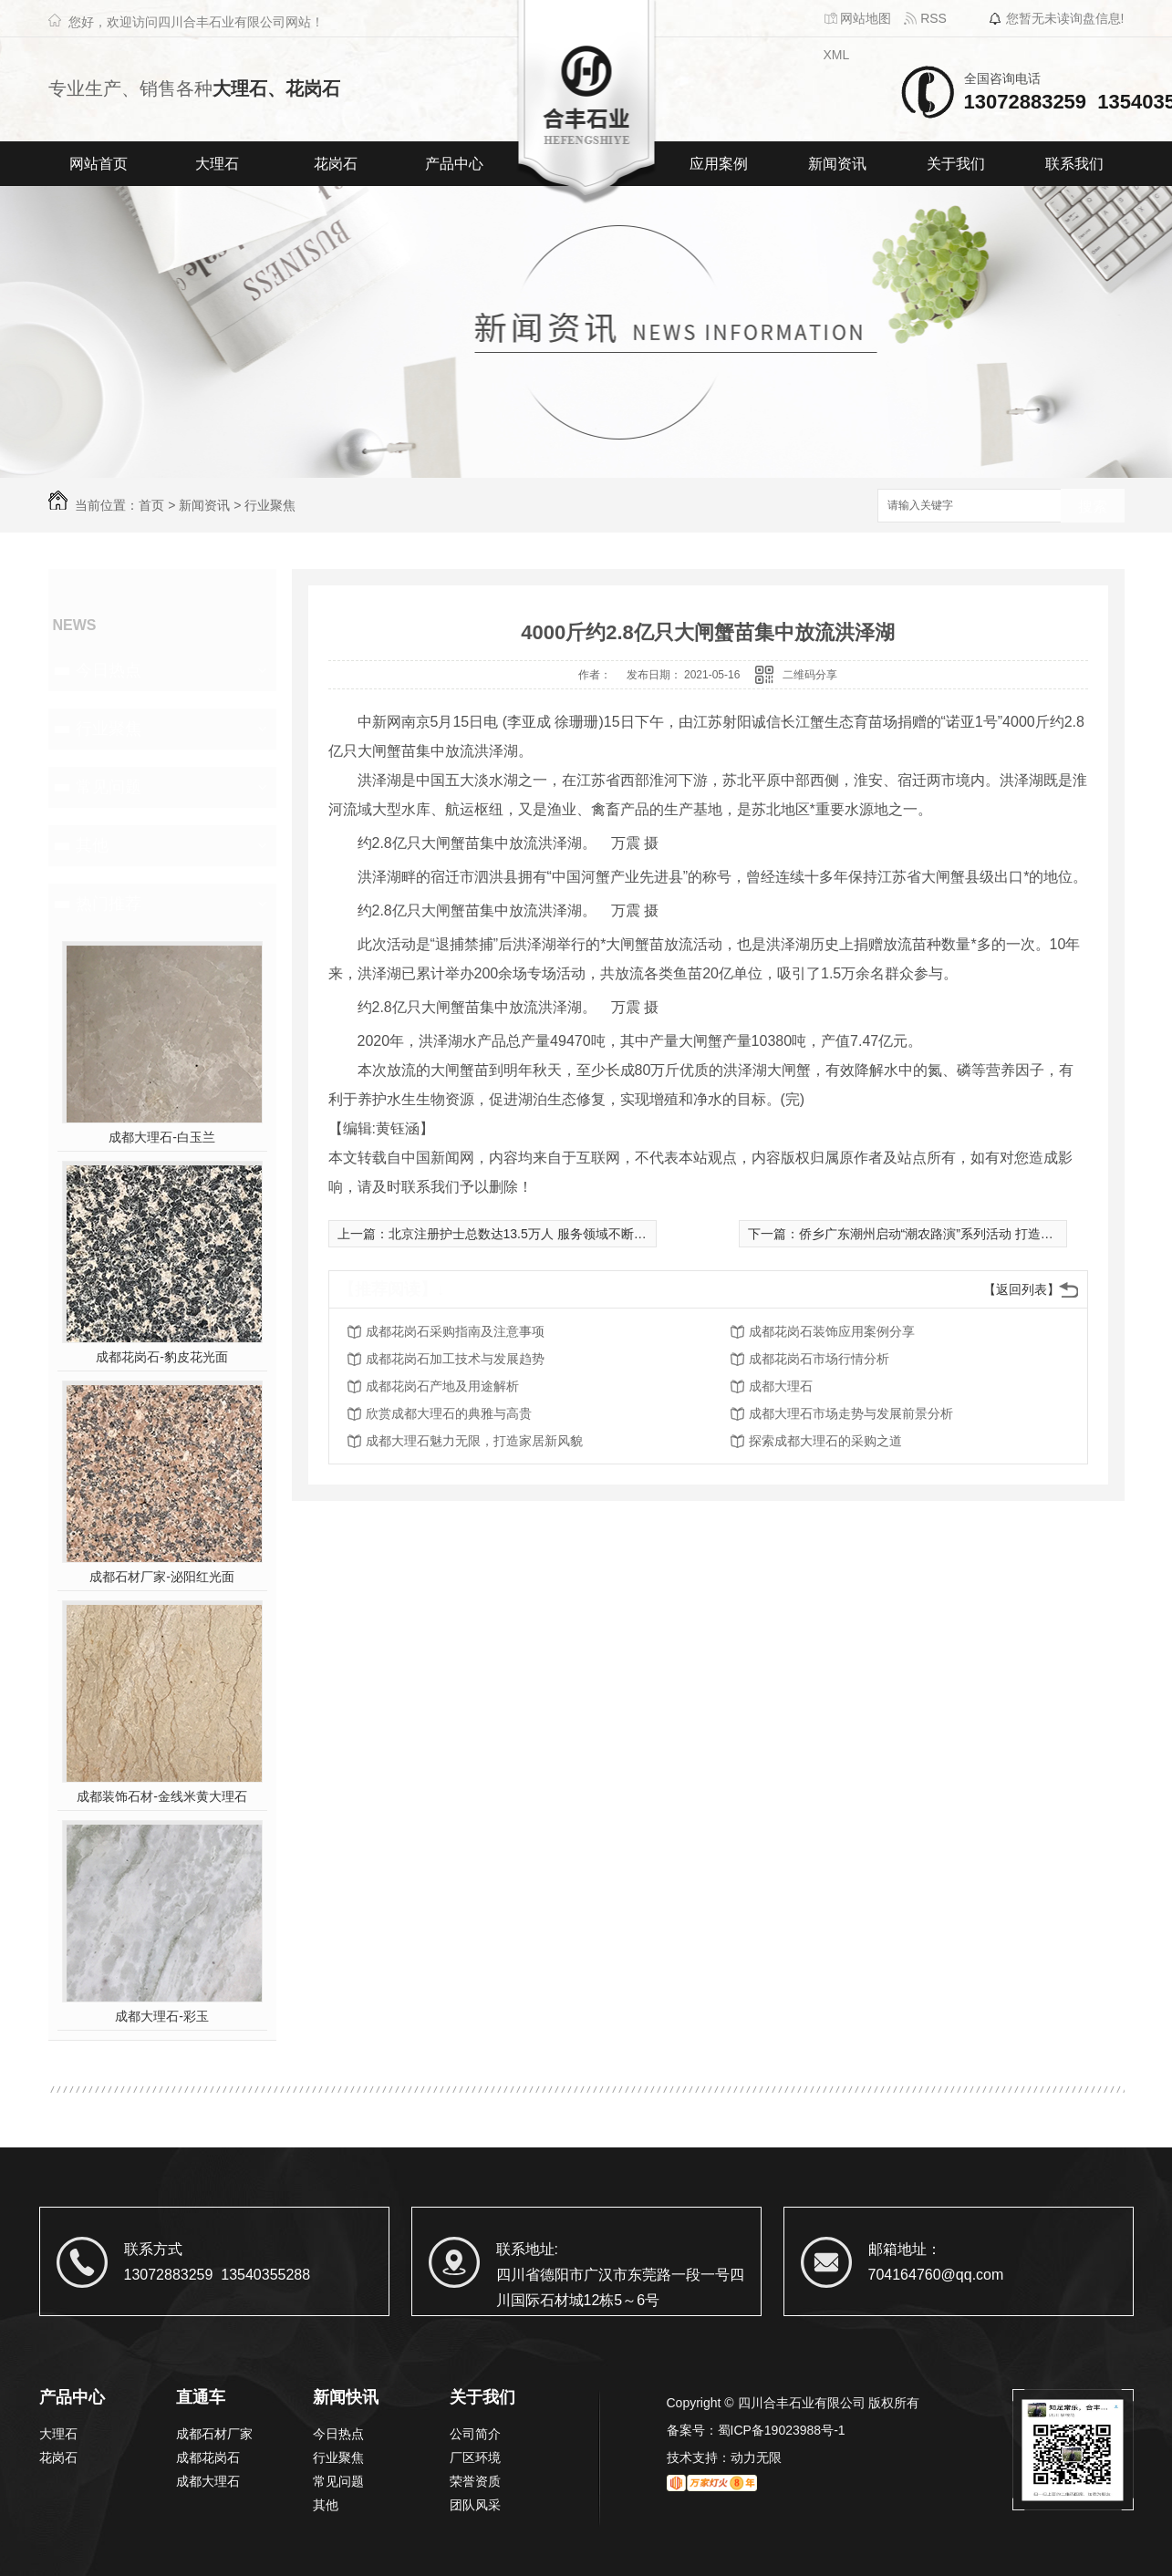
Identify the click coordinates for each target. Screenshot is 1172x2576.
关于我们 (956, 163)
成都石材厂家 (214, 2433)
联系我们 (1074, 163)
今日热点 (108, 670)
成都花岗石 (208, 2457)
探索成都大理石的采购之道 (825, 1440)
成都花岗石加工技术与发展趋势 (455, 1358)
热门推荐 (108, 904)
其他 (92, 845)
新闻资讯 (837, 163)
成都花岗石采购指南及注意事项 (455, 1331)
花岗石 (336, 163)
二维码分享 (810, 674)
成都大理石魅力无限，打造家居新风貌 (474, 1440)
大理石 (217, 163)
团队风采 (475, 2505)
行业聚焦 (270, 505)
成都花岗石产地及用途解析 (442, 1386)
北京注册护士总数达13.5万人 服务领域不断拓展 (524, 1233)
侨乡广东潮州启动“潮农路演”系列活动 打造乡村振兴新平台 (964, 1233)
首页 (151, 505)
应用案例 (719, 163)
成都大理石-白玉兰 (162, 1137)
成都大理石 (781, 1386)
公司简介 (475, 2433)
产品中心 (454, 163)
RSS (925, 18)
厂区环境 (475, 2457)
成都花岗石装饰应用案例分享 (832, 1331)
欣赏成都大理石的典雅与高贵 (449, 1413)
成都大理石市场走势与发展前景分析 (851, 1413)
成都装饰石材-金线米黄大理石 (162, 1796)
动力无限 (756, 2457)
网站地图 (858, 18)
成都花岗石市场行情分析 (819, 1358)
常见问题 (108, 787)
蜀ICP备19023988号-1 (781, 2430)
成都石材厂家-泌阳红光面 (161, 1576)
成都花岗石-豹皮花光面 (162, 1357)
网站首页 (98, 163)
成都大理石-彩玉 (162, 2016)
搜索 (1092, 506)
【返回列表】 (1021, 1289)
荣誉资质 (475, 2481)
